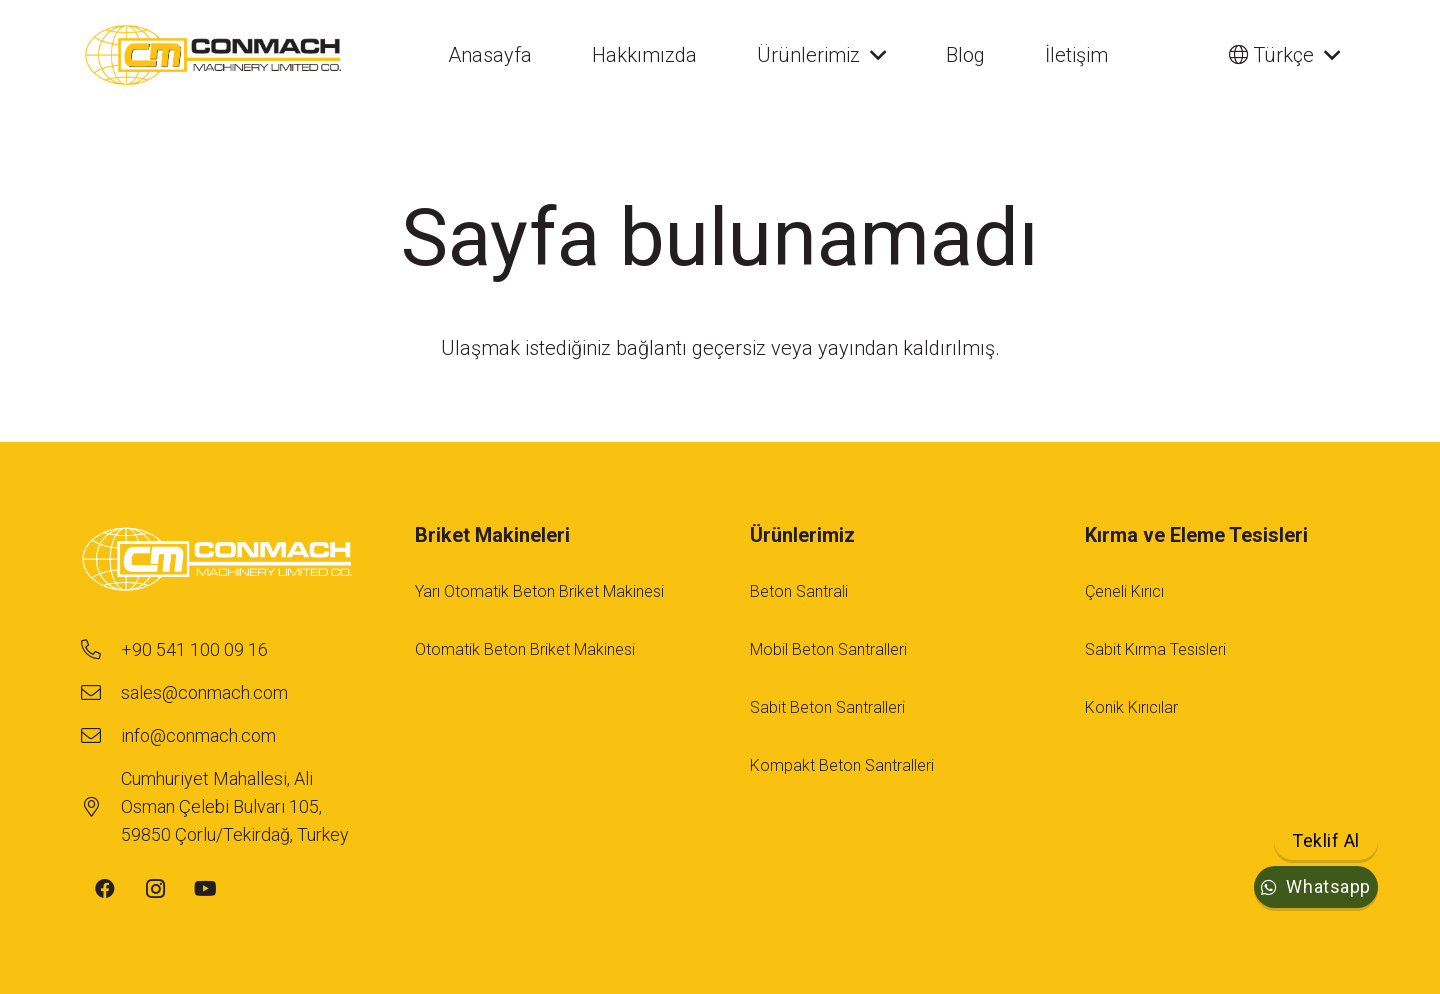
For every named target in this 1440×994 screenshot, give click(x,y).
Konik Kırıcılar (1131, 707)
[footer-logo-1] (217, 561)
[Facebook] (105, 889)
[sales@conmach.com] (100, 693)
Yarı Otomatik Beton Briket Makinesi (539, 591)
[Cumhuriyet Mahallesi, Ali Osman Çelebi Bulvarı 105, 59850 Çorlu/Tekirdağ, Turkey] (100, 807)
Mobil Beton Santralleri (828, 649)
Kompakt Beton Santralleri (842, 765)
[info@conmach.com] (100, 736)
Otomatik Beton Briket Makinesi (525, 649)
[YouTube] (205, 889)
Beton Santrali (799, 591)
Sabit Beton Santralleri (827, 707)
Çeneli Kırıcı (1124, 591)
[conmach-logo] (213, 55)
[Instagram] (155, 889)
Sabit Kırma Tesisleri (1155, 649)
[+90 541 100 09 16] (100, 650)
